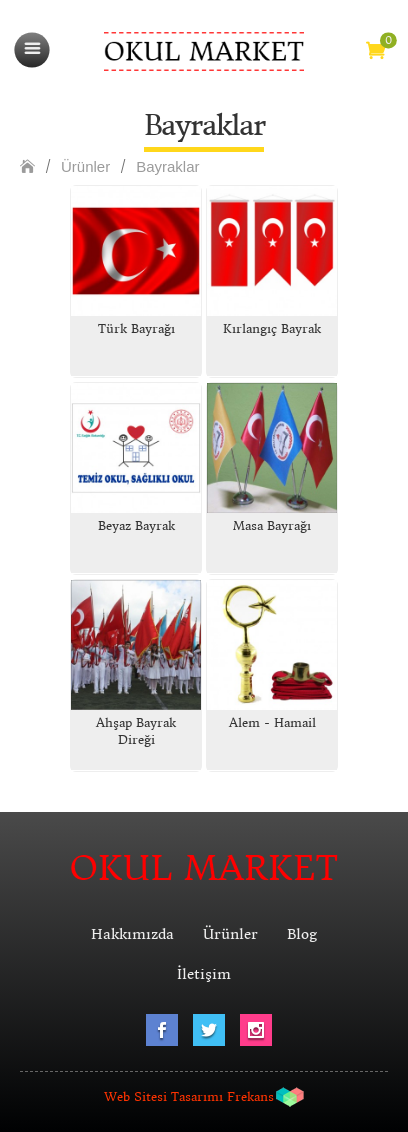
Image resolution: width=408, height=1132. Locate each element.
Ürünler (85, 166)
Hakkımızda (132, 934)
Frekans (250, 1096)
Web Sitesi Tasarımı (163, 1096)
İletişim (204, 974)
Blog (302, 934)
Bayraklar (167, 166)
